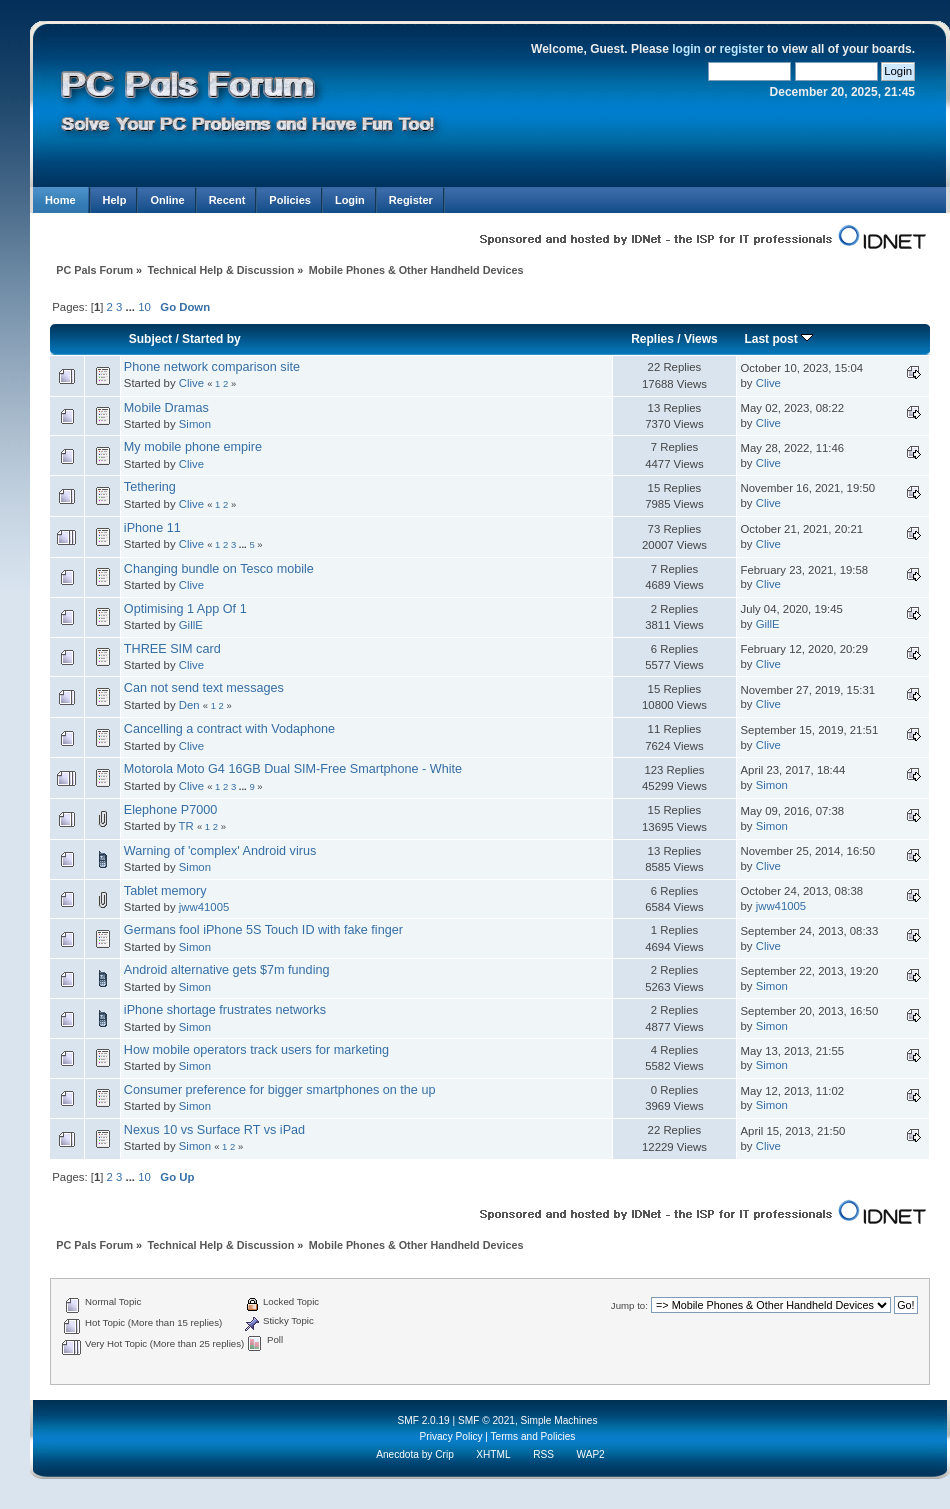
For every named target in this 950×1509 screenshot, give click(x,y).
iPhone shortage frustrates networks (225, 1010)
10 (144, 307)
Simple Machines (559, 1420)
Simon (195, 424)
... (132, 307)
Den (189, 705)
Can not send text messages (204, 688)
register (742, 49)
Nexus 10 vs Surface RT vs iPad (214, 1130)
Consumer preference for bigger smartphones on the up (280, 1090)
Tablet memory (165, 891)
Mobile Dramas (166, 408)
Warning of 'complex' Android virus (220, 851)
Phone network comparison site (212, 367)
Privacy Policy (451, 1436)
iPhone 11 (152, 528)
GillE (191, 625)
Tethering (150, 487)
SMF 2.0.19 (423, 1420)
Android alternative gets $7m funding (227, 970)
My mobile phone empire (193, 447)
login (686, 49)
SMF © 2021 (486, 1420)
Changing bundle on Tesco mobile (219, 569)
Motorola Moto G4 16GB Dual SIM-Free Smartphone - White (293, 769)
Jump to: (629, 1305)
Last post (778, 339)
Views (701, 339)
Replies (652, 339)
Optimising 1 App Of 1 (185, 609)
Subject (150, 339)
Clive (191, 383)
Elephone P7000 (170, 810)
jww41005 (204, 907)
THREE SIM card (172, 649)
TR (186, 826)
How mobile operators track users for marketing (256, 1050)
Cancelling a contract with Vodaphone (229, 729)
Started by (211, 339)
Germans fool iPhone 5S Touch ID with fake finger (263, 930)
